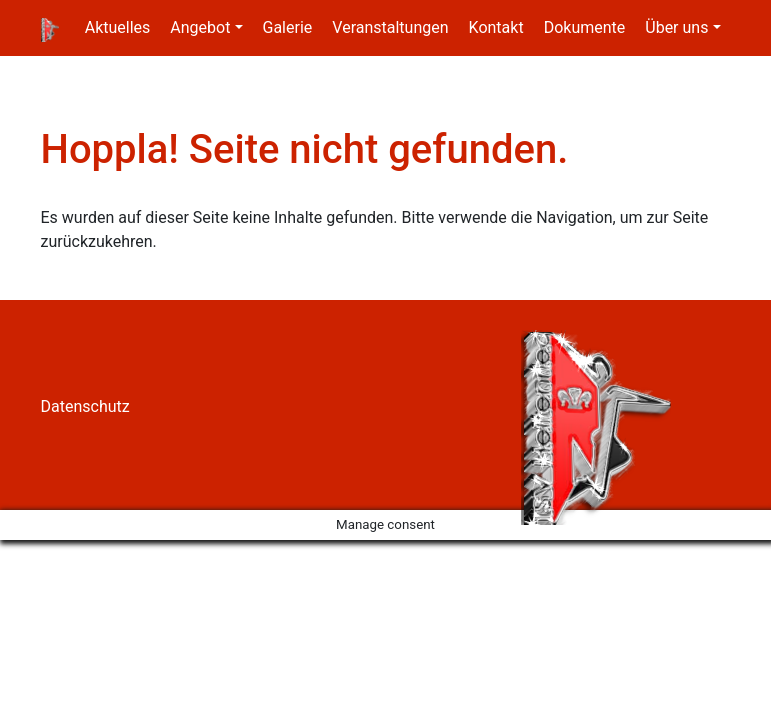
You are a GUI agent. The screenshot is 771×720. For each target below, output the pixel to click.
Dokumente (585, 27)
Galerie (288, 27)
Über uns (676, 27)
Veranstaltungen (390, 27)
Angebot (200, 27)
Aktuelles (118, 27)
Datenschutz (85, 406)
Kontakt (496, 27)
